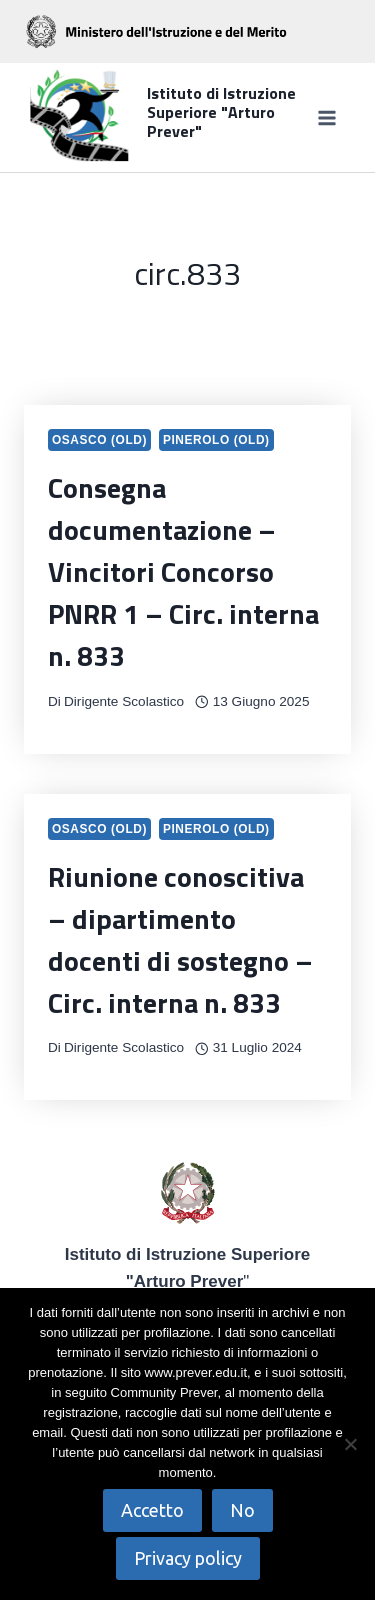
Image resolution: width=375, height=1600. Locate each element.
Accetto (152, 1510)
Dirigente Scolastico (124, 701)
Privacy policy (188, 1558)
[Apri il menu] (326, 117)
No (242, 1510)
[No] (350, 1444)
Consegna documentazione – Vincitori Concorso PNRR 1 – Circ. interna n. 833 (183, 571)
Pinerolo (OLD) (216, 440)
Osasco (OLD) (99, 440)
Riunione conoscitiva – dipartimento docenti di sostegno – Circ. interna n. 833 (180, 939)
